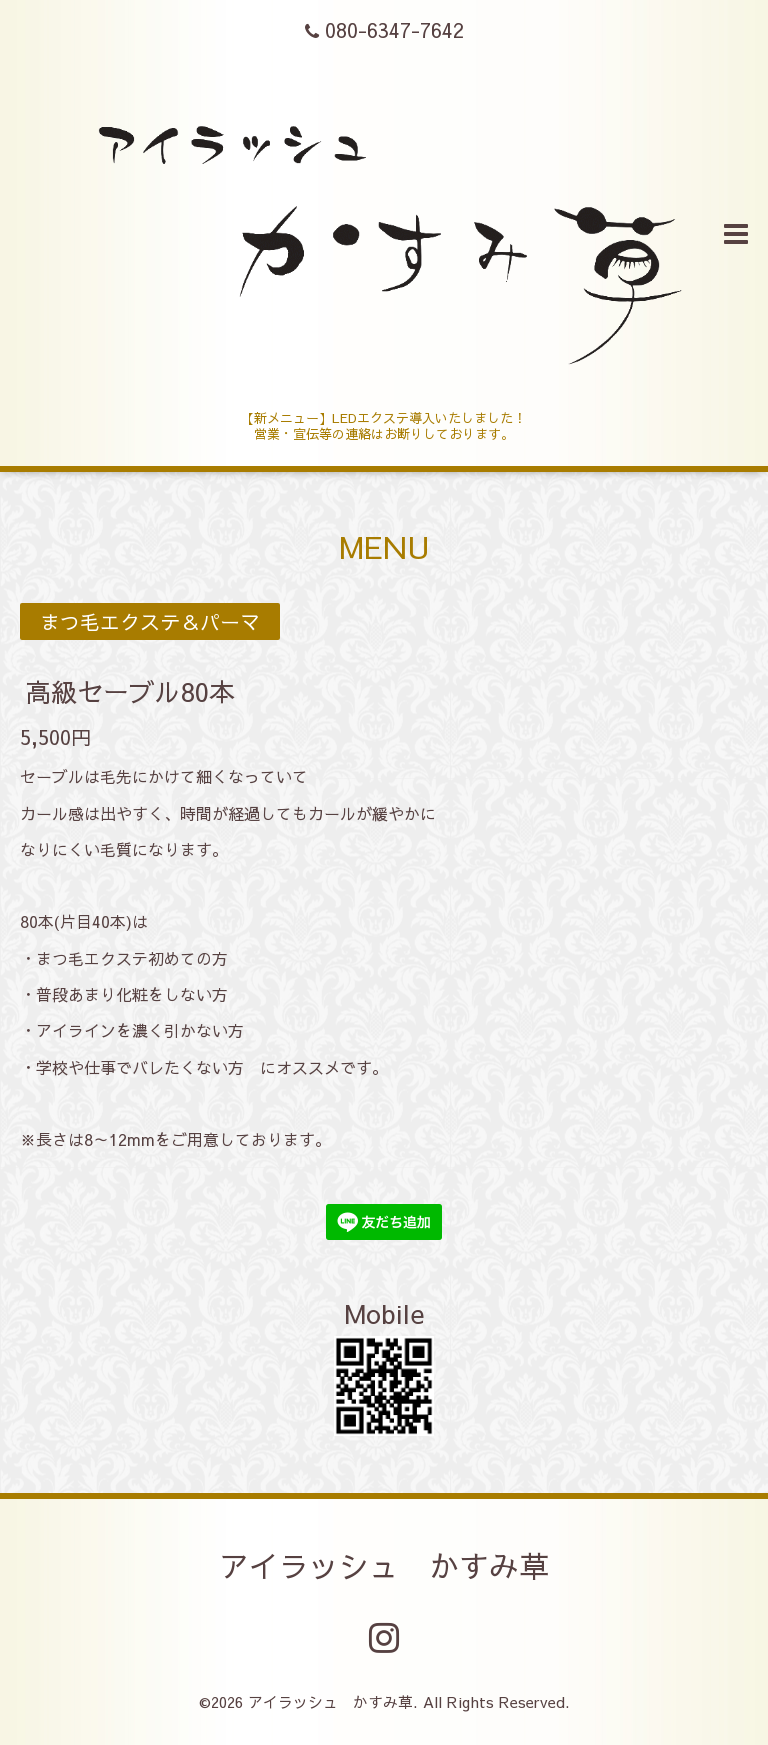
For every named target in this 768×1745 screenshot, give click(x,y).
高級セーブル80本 (130, 691)
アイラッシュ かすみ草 (384, 1565)
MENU (384, 546)
